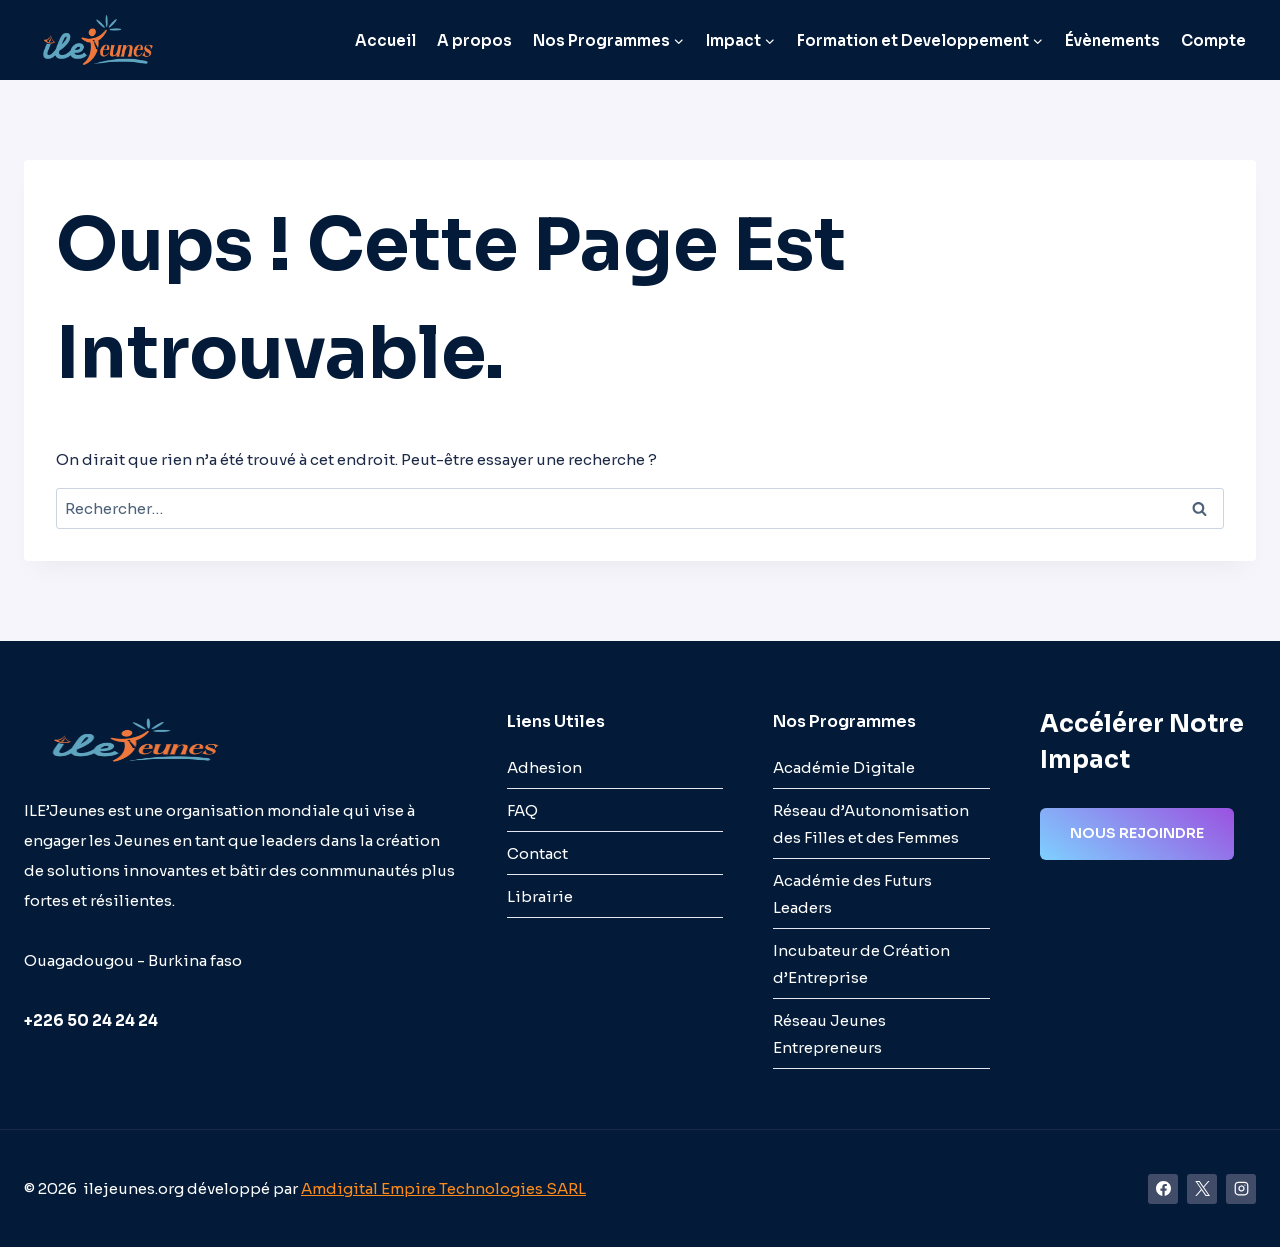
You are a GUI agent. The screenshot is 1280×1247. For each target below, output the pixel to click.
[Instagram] (1241, 1189)
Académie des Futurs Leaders (852, 894)
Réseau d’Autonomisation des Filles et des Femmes (871, 824)
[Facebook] (1163, 1189)
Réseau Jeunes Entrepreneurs (829, 1034)
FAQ (522, 810)
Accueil (385, 40)
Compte (1213, 40)
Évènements (1112, 40)
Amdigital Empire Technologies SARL (443, 1188)
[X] (1202, 1189)
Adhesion (544, 767)
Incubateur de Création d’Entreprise (861, 964)
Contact (537, 853)
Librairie (540, 896)
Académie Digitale (844, 767)
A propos (474, 40)
